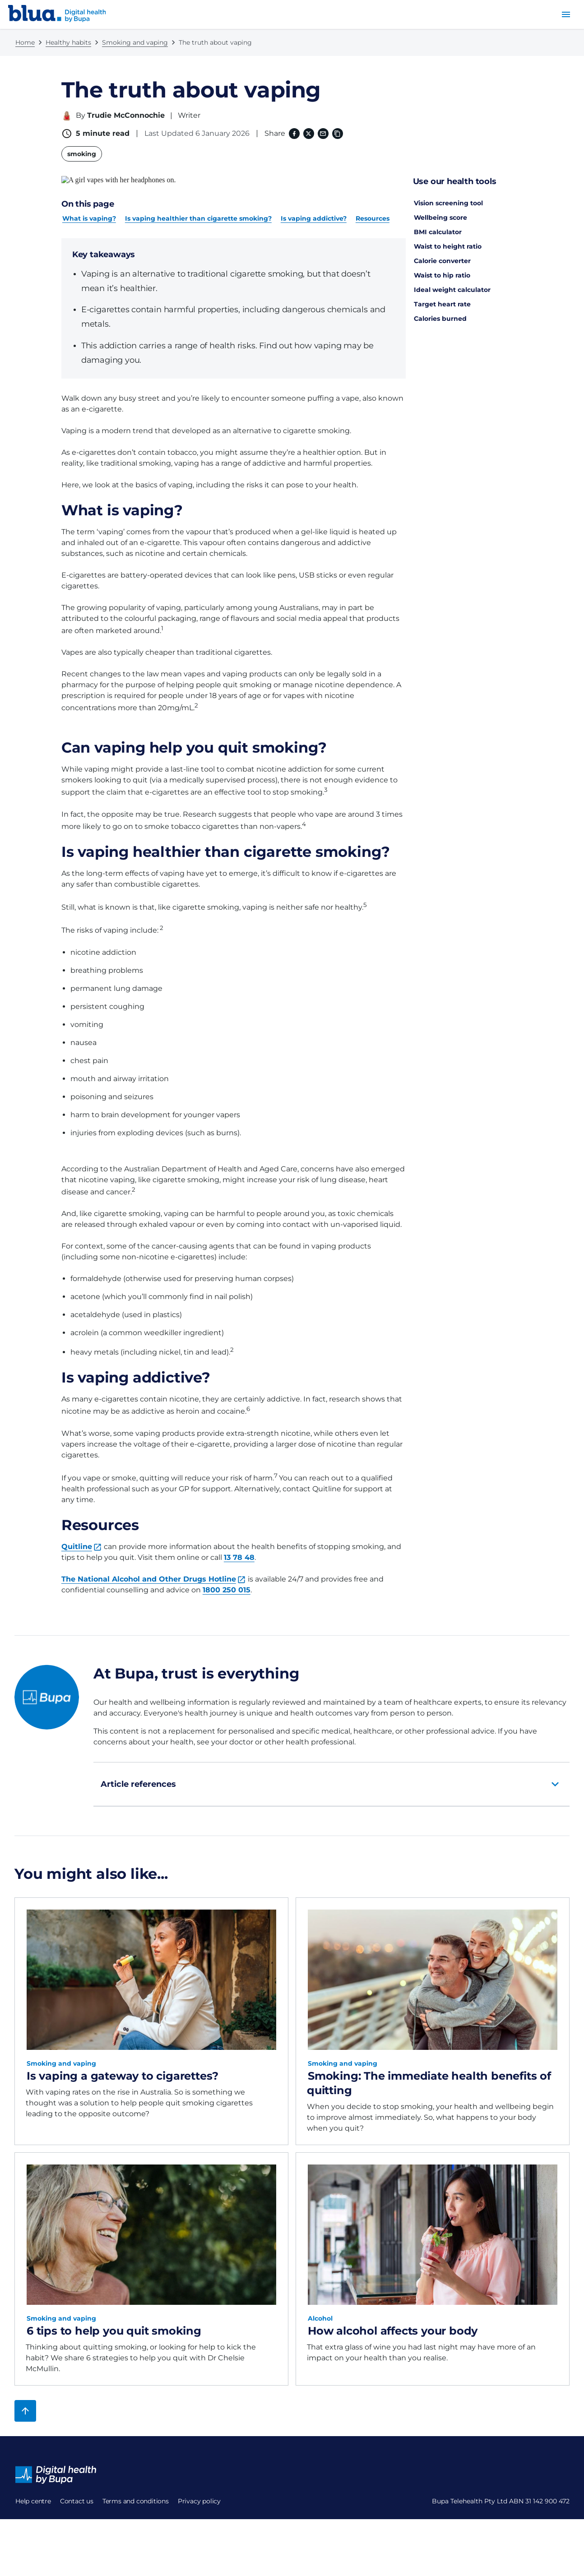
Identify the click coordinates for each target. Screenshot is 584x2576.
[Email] (322, 133)
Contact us (32, 2515)
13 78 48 (239, 1549)
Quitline (76, 1538)
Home (25, 42)
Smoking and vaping (135, 42)
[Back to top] (25, 2403)
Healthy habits (68, 42)
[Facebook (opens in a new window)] (293, 133)
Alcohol (320, 2310)
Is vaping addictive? (314, 210)
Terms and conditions (48, 2536)
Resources (372, 210)
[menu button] (566, 14)
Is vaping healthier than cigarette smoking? (198, 210)
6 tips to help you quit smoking (114, 2322)
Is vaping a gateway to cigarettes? (122, 2067)
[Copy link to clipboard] (336, 133)
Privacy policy (36, 2558)
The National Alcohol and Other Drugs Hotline (148, 1571)
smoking (81, 154)
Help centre (33, 2493)
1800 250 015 (226, 1581)
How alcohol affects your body (392, 2322)
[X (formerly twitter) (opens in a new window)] (307, 133)
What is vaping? (89, 210)
